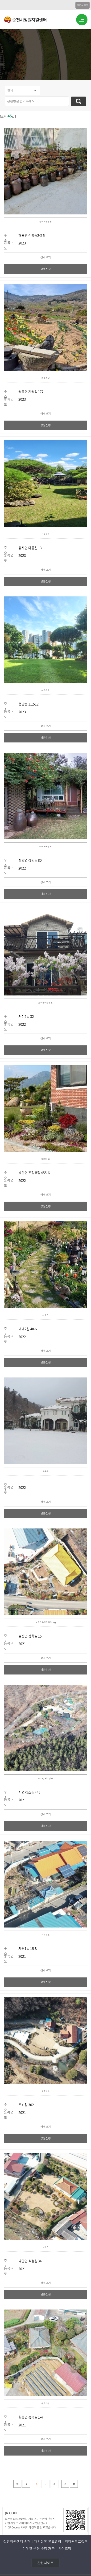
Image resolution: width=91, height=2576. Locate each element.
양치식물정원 (45, 221)
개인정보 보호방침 (47, 2541)
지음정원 (45, 690)
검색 (78, 101)
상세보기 (45, 257)
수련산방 (45, 2403)
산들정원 (45, 534)
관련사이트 (82, 5)
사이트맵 (64, 2548)
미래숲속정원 (45, 846)
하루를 (45, 1471)
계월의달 (45, 378)
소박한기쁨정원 (45, 1002)
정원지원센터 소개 (16, 2541)
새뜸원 (45, 1315)
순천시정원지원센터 (29, 20)
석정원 (45, 2247)
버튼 (81, 20)
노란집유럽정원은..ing (45, 1622)
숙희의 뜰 (45, 1159)
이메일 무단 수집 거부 (38, 2548)
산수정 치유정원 (45, 1778)
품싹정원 (45, 2091)
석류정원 (45, 1934)
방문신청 (45, 269)
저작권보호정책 (76, 2541)
